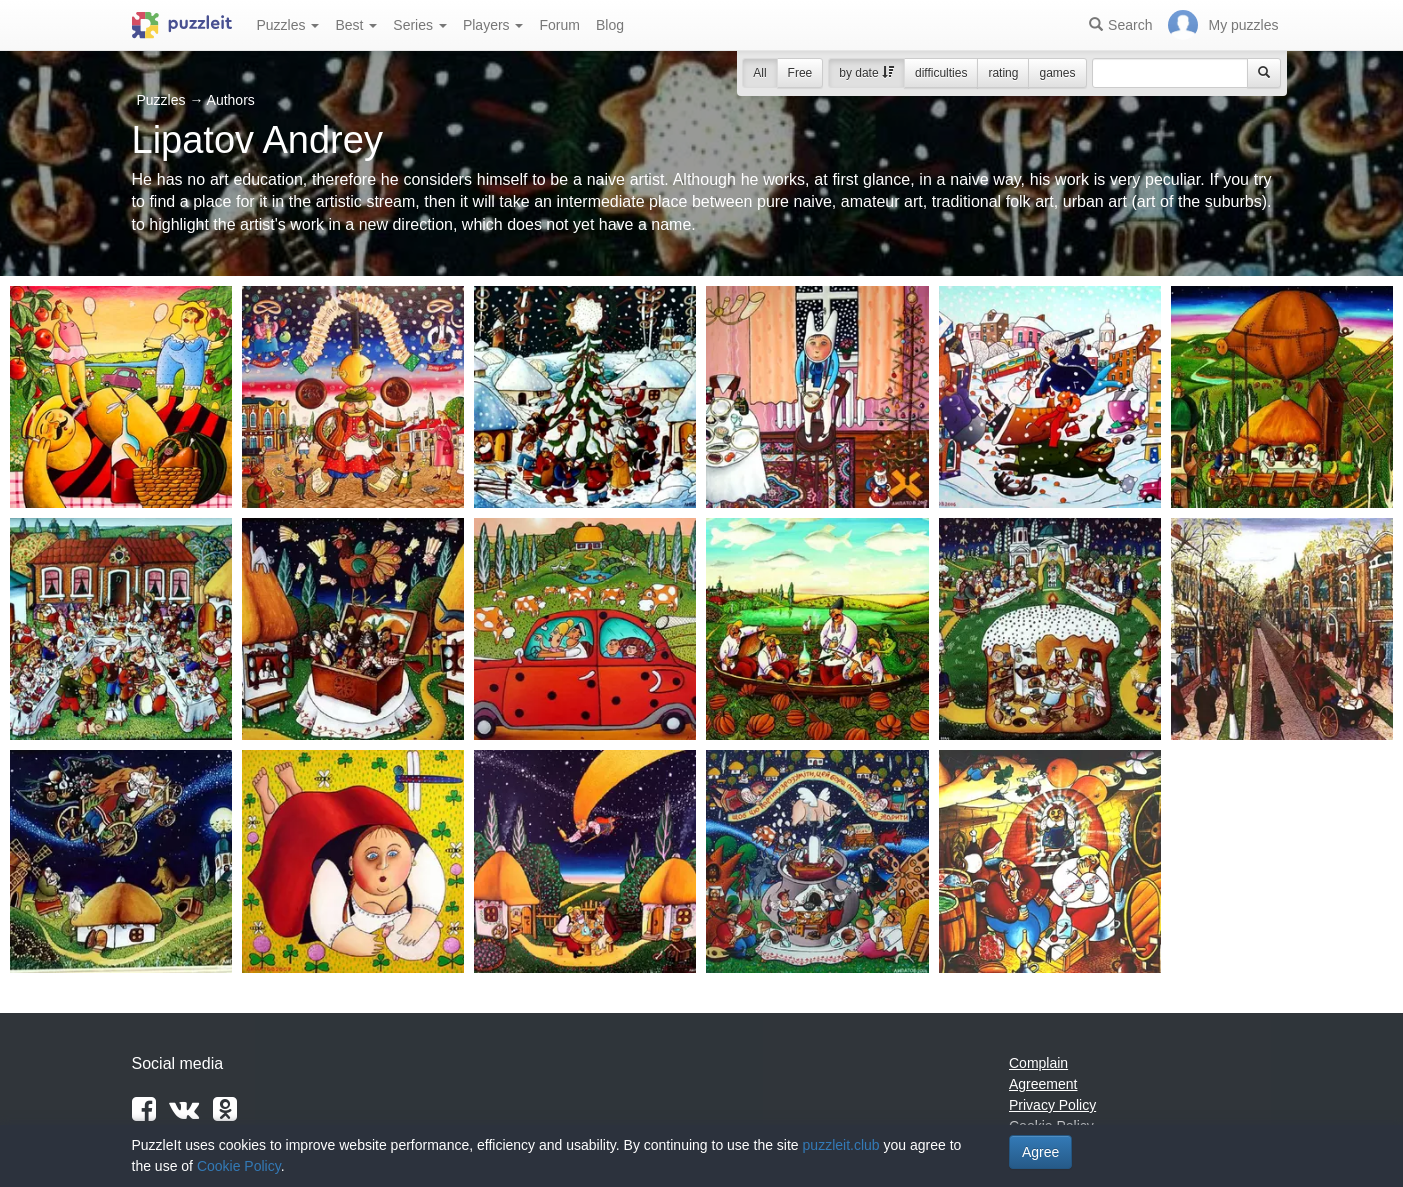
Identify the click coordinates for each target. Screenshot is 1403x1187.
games (1057, 73)
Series (420, 25)
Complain (1038, 1063)
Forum (559, 25)
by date (866, 73)
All (759, 73)
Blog (610, 25)
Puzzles (288, 25)
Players (493, 25)
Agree (1040, 1152)
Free (800, 73)
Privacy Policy (1052, 1105)
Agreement (1043, 1084)
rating (1003, 73)
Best (356, 25)
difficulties (941, 73)
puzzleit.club (841, 1145)
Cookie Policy (239, 1166)
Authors (231, 100)
